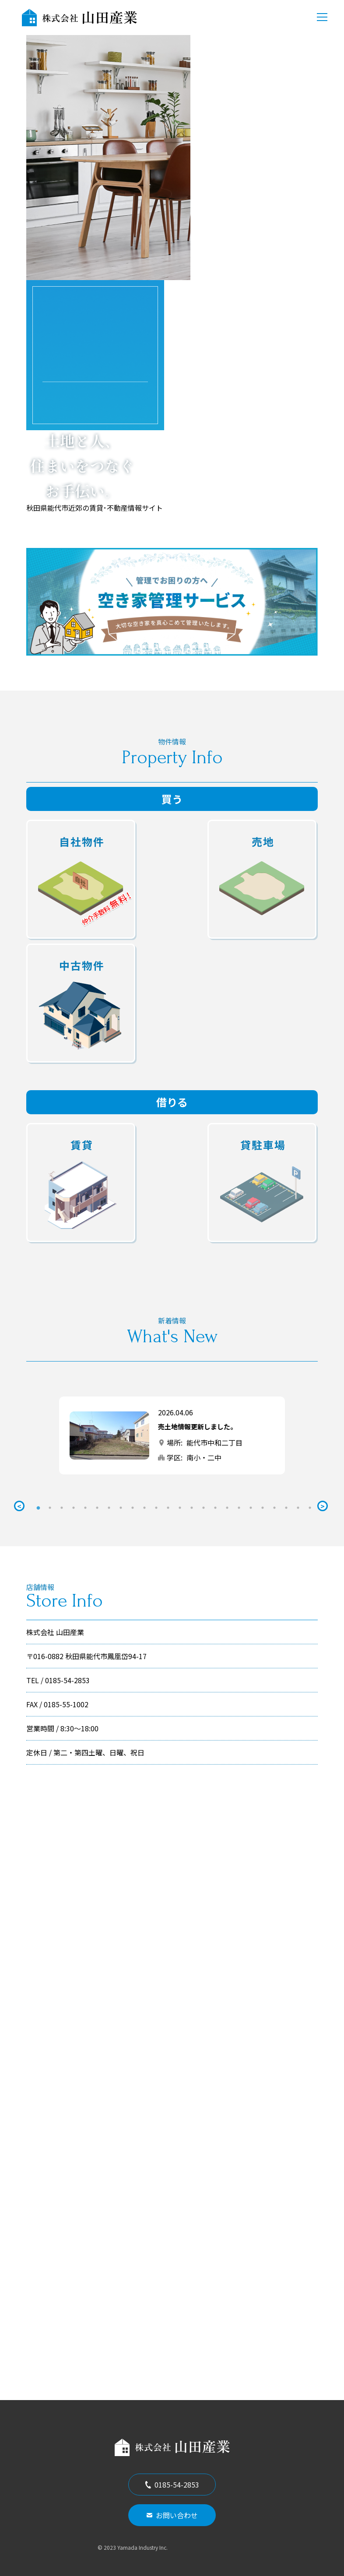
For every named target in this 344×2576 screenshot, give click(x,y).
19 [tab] (250, 1507)
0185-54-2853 (172, 2484)
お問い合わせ (172, 2515)
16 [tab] (215, 1507)
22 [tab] (286, 1507)
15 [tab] (203, 1507)
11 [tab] (156, 1507)
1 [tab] (38, 1507)
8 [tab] (120, 1507)
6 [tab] (97, 1507)
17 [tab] (227, 1507)
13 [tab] (180, 1507)
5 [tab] (85, 1507)
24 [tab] (309, 1507)
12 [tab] (168, 1507)
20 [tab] (262, 1507)
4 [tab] (73, 1507)
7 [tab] (109, 1507)
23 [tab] (298, 1507)
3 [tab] (61, 1507)
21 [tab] (274, 1507)
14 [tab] (191, 1507)
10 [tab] (144, 1507)
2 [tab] (50, 1507)
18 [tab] (239, 1507)
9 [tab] (132, 1507)
